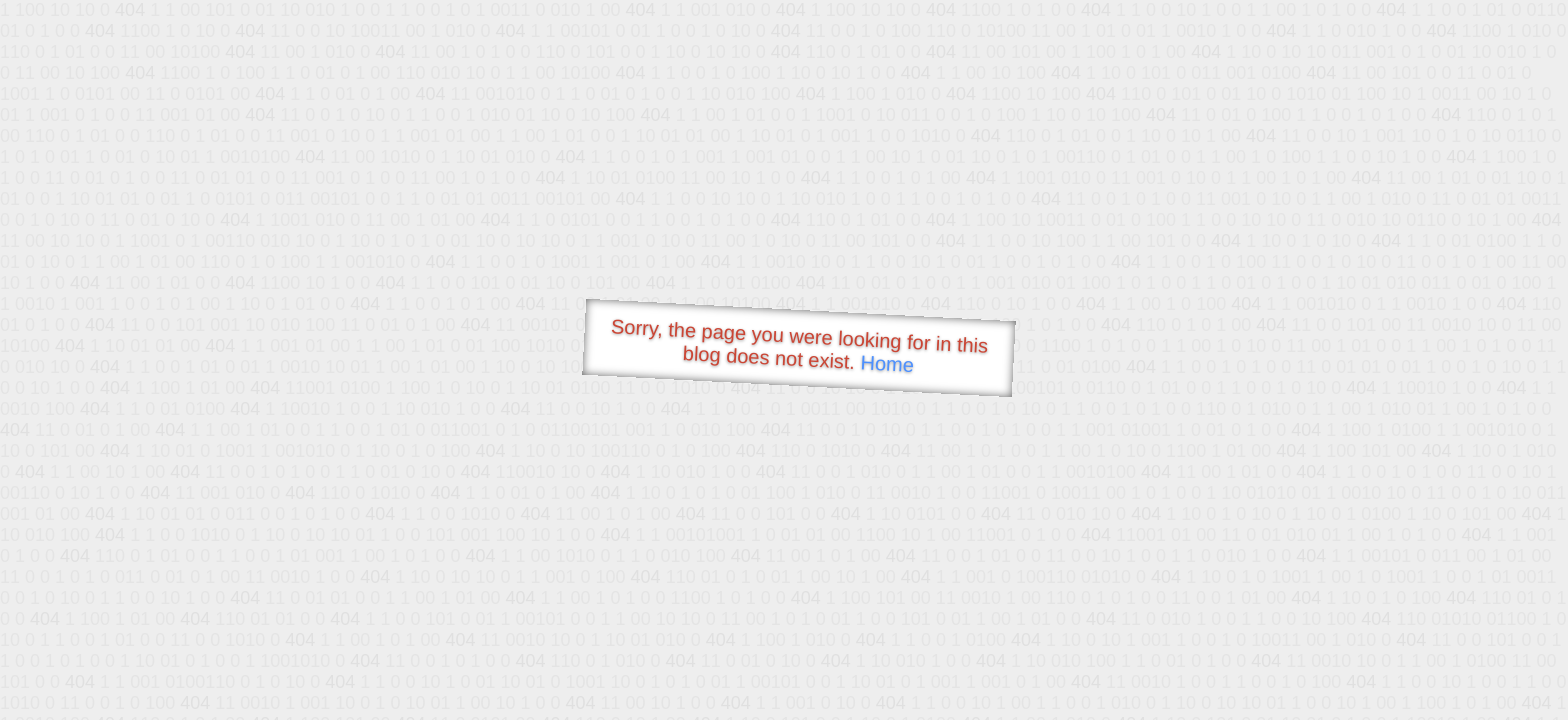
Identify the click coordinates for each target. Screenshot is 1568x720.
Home (887, 363)
